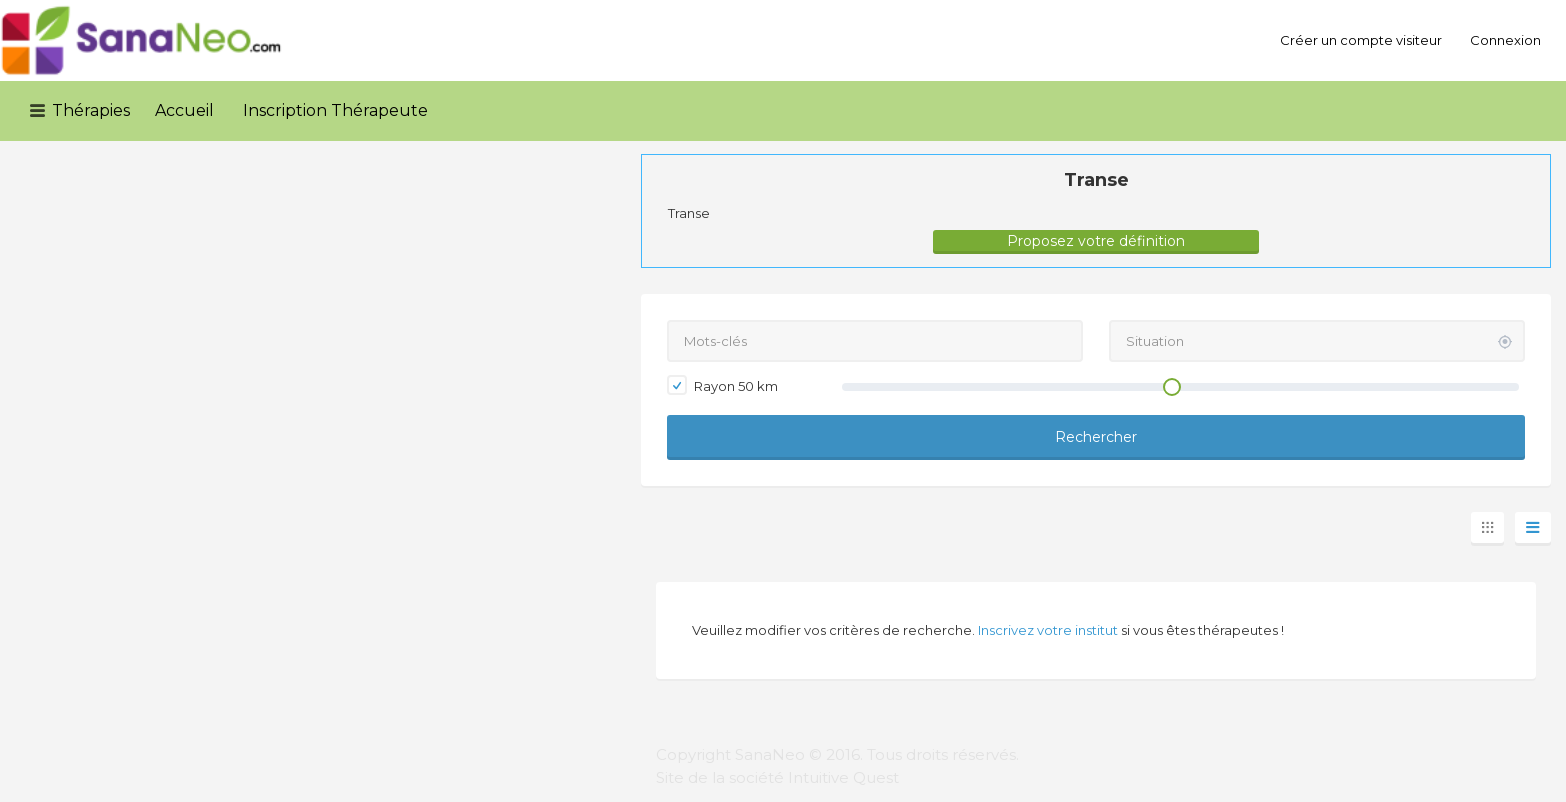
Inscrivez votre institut (1048, 630)
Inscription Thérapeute (335, 110)
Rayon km (722, 385)
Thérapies (91, 110)
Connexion (1505, 40)
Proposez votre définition (1096, 241)
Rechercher (1096, 437)
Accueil (184, 110)
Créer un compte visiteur (1361, 40)
